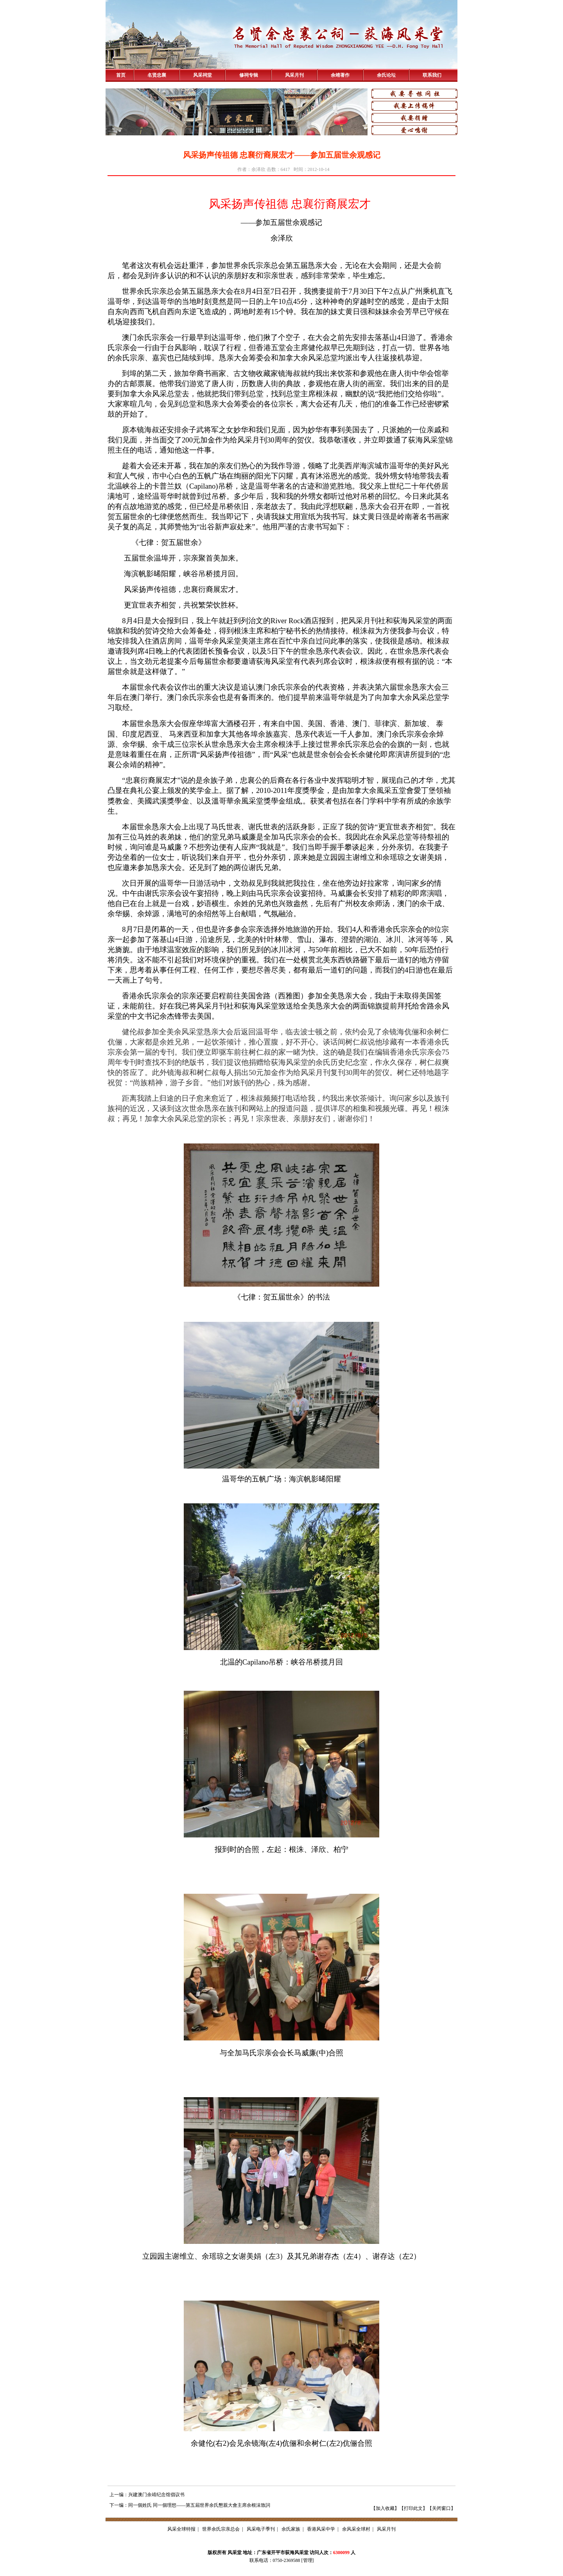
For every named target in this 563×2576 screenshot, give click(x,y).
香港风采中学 (321, 2529)
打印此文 (413, 2508)
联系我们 (432, 75)
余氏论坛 (386, 75)
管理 (307, 2560)
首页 (121, 75)
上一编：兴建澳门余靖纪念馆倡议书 (147, 2494)
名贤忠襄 (156, 75)
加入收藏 (385, 2508)
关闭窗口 (441, 2508)
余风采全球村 (356, 2529)
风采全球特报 (181, 2529)
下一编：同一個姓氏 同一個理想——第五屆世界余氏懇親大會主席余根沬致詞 (189, 2505)
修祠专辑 (248, 75)
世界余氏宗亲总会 (221, 2529)
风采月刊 (294, 75)
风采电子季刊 (261, 2529)
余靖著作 (340, 75)
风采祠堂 (202, 75)
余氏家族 (291, 2529)
